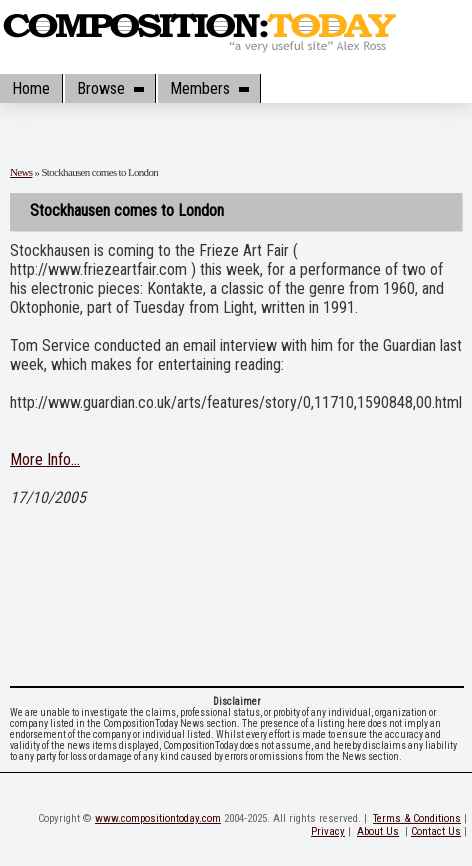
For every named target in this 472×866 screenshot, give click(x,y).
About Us (378, 831)
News (21, 172)
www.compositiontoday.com (158, 818)
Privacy (328, 831)
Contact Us (436, 831)
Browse (110, 88)
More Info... (45, 459)
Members (209, 88)
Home (31, 88)
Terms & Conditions (417, 818)
